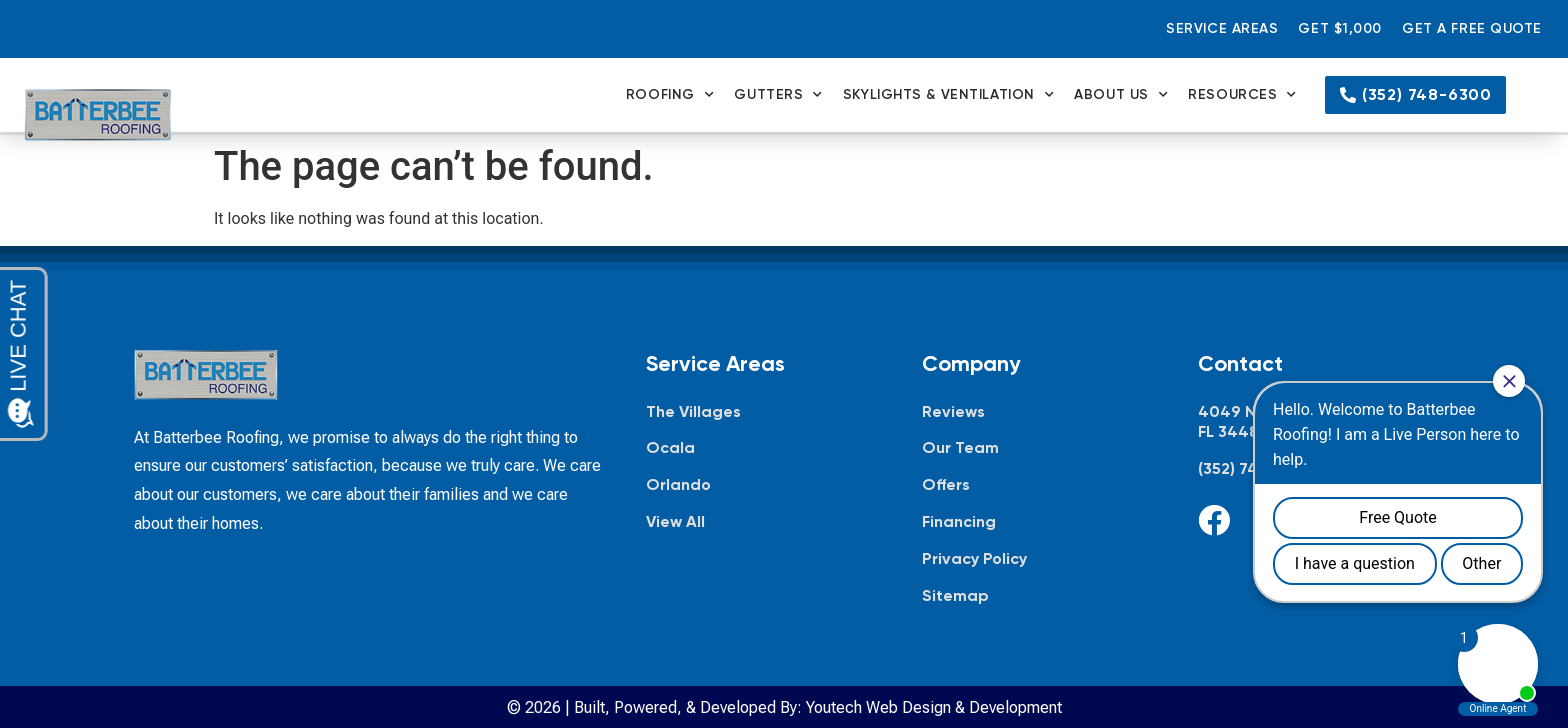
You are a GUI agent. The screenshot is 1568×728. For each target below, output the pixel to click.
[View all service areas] (764, 522)
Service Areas (1222, 28)
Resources (1242, 95)
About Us (1121, 95)
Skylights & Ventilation (948, 95)
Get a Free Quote (1472, 28)
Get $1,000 (1340, 28)
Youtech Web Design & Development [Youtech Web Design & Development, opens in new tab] (934, 707)
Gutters (778, 95)
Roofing (670, 95)
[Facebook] (1214, 520)
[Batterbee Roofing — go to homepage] (98, 115)
